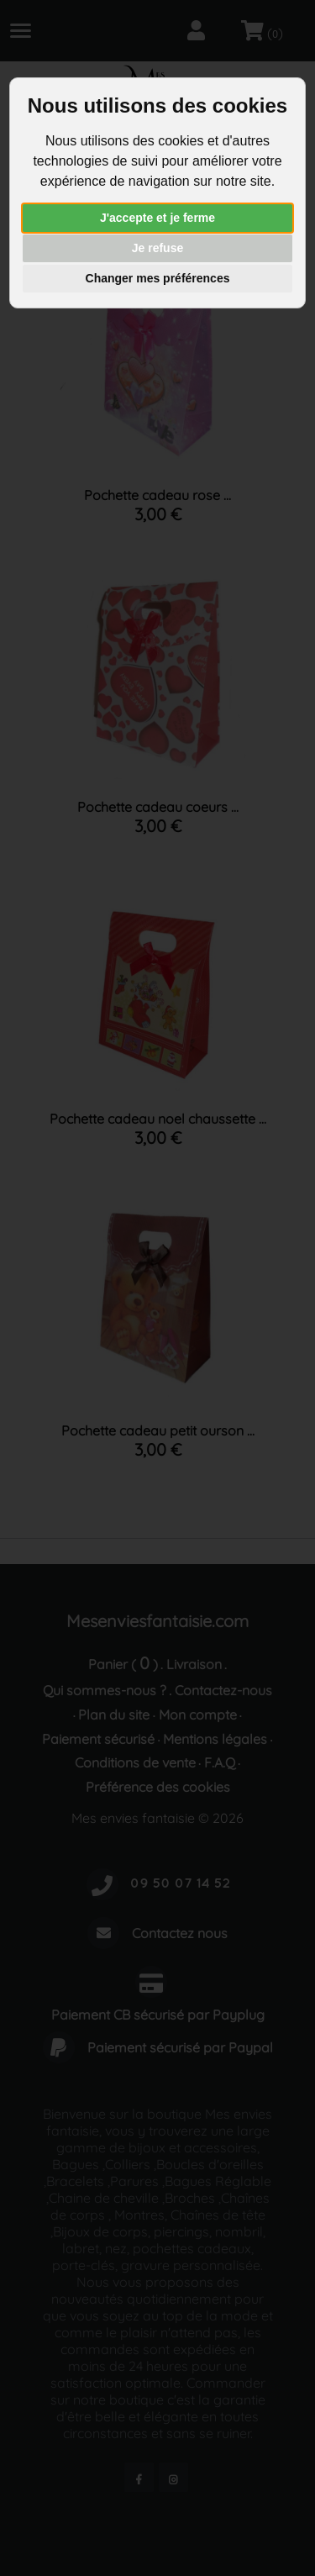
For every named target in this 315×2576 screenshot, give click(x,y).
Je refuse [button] (157, 248)
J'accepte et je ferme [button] (157, 217)
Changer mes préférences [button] (158, 278)
